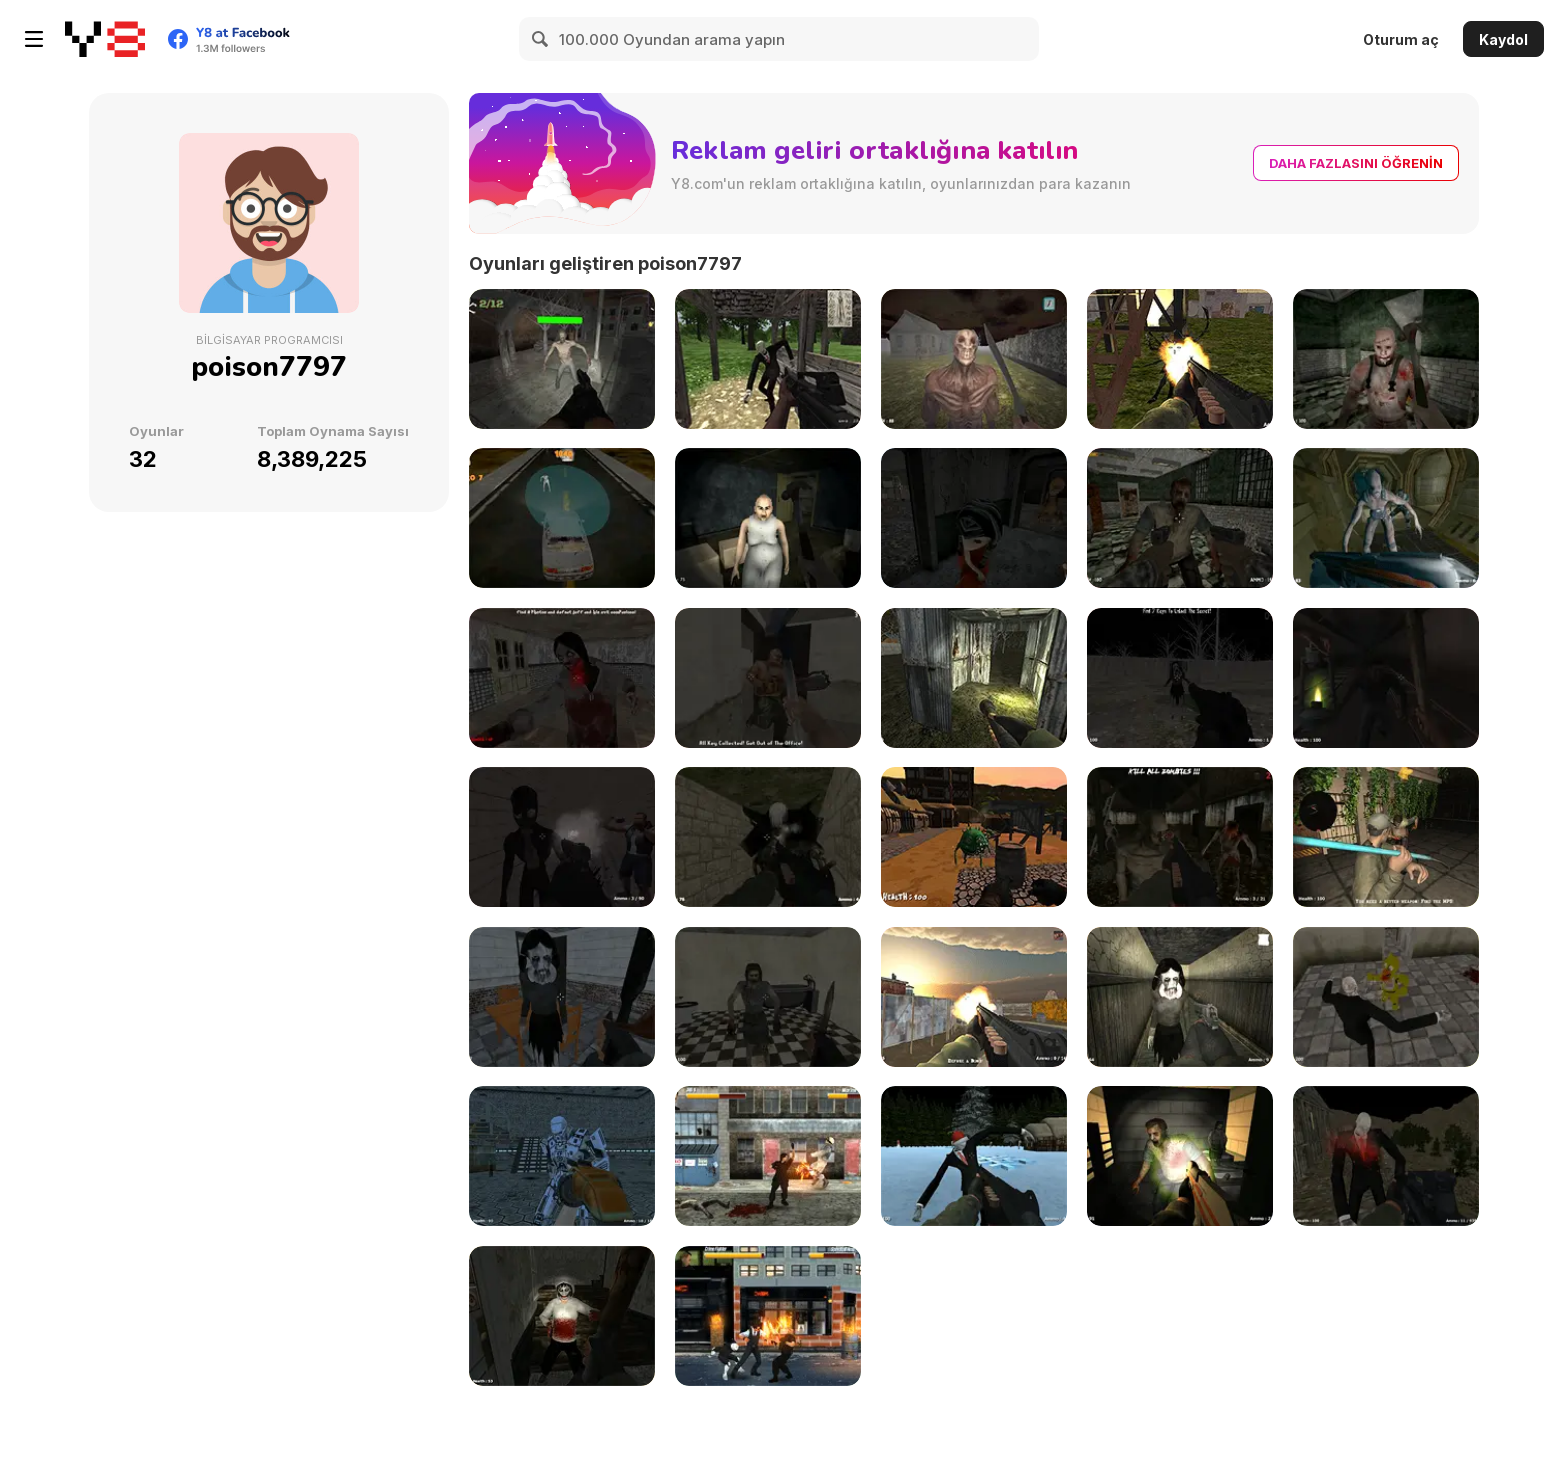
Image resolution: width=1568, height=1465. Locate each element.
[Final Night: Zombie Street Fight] (768, 1156)
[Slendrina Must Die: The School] (562, 997)
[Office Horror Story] (768, 678)
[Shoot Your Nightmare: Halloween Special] (1386, 1156)
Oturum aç (1401, 39)
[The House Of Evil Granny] (768, 518)
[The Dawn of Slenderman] (768, 359)
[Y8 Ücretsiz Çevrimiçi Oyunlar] (105, 39)
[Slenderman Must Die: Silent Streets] (974, 1156)
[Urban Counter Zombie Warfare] (1386, 837)
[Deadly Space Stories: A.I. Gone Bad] (562, 1156)
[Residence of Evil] (768, 997)
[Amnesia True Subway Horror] (1386, 678)
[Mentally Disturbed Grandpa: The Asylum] (1386, 359)
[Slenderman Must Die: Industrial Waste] (1180, 359)
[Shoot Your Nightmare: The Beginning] (974, 359)
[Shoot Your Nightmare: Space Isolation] (1386, 518)
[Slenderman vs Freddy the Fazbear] (1386, 997)
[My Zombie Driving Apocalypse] (562, 518)
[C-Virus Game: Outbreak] (1180, 518)
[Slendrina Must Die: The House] (1180, 997)
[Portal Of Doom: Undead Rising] (1180, 1156)
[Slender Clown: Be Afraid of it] (974, 678)
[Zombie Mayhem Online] (562, 359)
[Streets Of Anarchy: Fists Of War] (768, 1316)
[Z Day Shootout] (1180, 837)
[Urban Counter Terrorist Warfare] (974, 997)
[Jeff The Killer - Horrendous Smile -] (562, 1316)
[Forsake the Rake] (562, 837)
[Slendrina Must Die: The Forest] (1180, 678)
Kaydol (1503, 39)
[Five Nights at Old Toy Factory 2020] (974, 518)
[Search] (541, 39)
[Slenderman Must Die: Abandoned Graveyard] (768, 837)
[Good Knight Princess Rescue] (974, 837)
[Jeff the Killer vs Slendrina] (562, 678)
